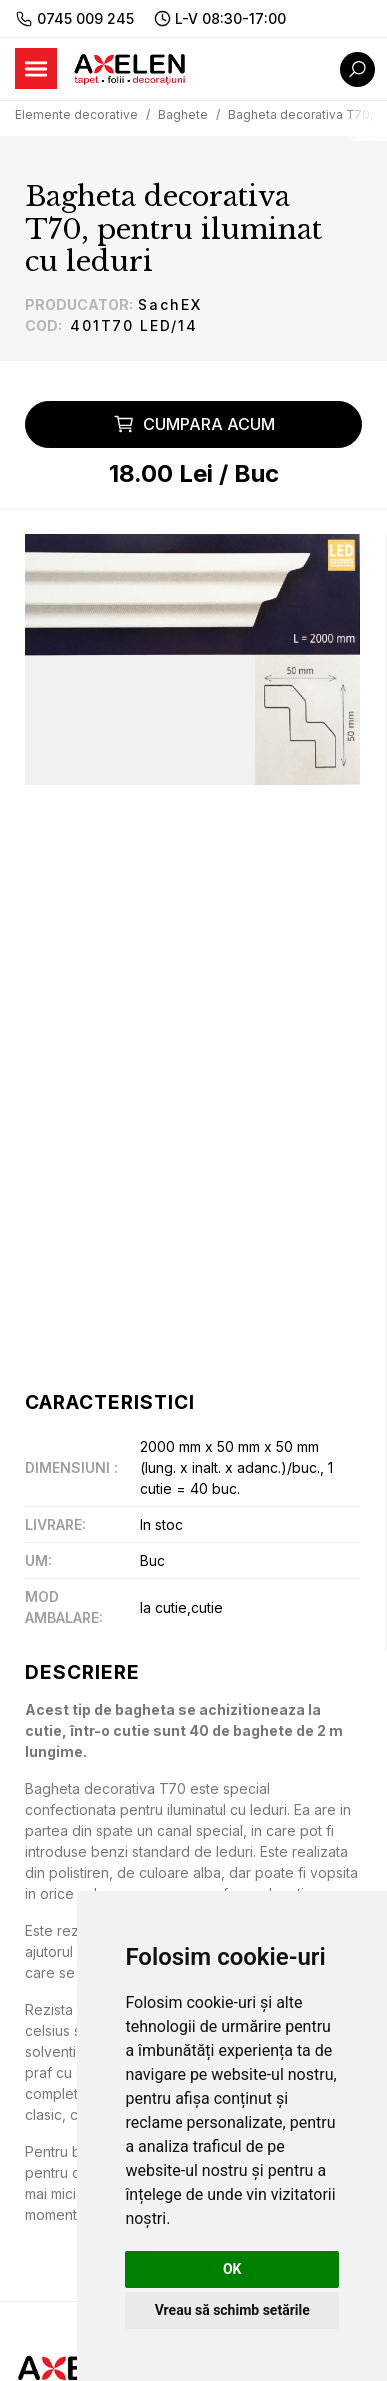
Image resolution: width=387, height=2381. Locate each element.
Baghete (183, 114)
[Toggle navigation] (36, 68)
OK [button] (232, 2269)
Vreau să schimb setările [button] (232, 2310)
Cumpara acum (194, 424)
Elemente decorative (76, 114)
